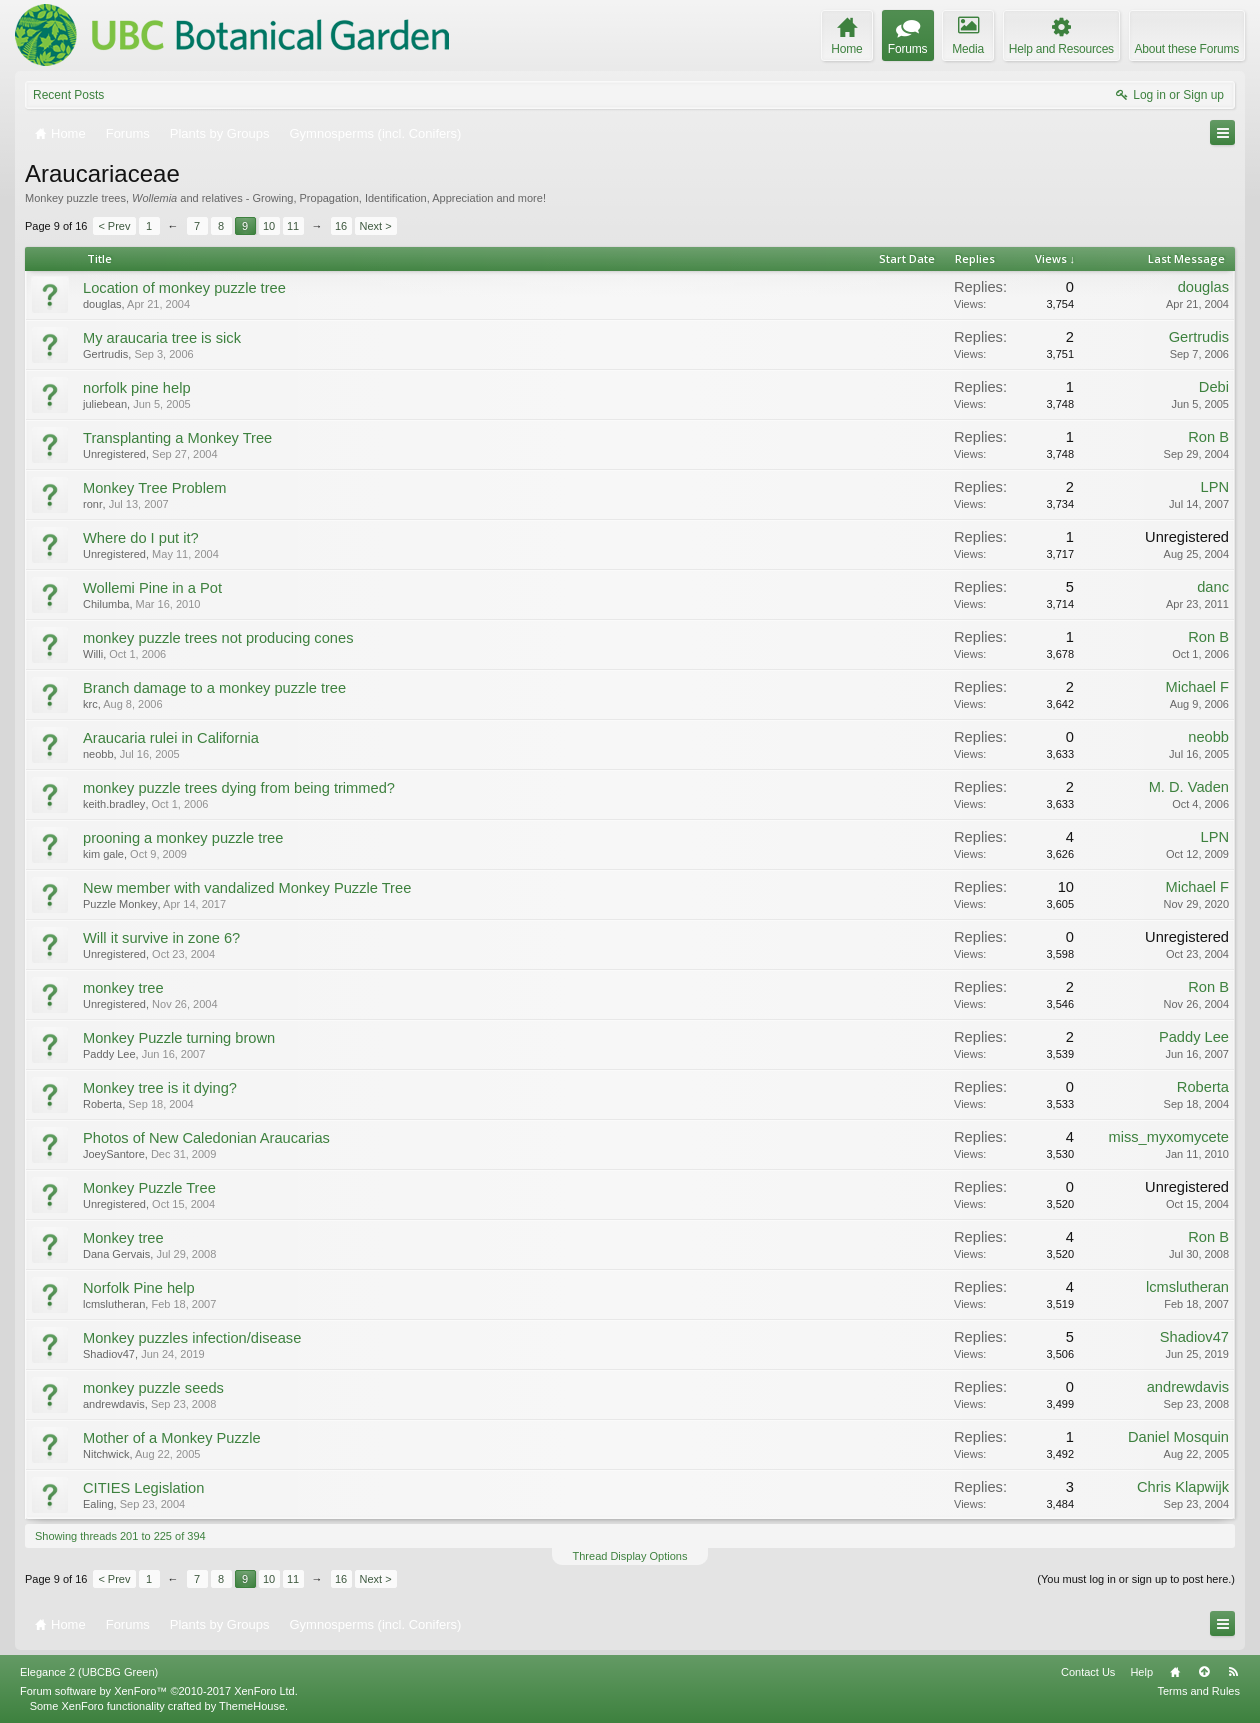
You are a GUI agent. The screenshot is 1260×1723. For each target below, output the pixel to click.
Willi (93, 654)
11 (293, 226)
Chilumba (106, 604)
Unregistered (114, 454)
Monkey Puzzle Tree (149, 1188)
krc (90, 704)
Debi (1214, 387)
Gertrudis (105, 354)
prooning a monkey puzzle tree (183, 838)
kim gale (103, 854)
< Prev (114, 226)
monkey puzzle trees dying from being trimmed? (239, 788)
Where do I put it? (141, 538)
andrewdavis (114, 1404)
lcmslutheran (114, 1304)
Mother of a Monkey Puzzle (172, 1438)
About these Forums (1187, 49)
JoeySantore (114, 1154)
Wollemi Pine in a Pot (152, 588)
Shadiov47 (109, 1354)
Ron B (1208, 437)
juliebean (105, 404)
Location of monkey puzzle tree (184, 288)
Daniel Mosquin (1178, 1437)
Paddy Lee (109, 1054)
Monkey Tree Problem (154, 488)
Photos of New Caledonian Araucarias (206, 1138)
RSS (1233, 1672)
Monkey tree (123, 1238)
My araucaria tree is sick (162, 338)
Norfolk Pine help (139, 1288)
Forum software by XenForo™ (159, 1691)
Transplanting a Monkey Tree (177, 438)
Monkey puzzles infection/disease (192, 1338)
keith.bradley (114, 804)
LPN (1214, 487)
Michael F (1197, 687)
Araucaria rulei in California (171, 738)
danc (1213, 587)
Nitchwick (106, 1454)
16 (341, 226)
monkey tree (123, 988)
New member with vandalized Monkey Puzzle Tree (247, 888)
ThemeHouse (252, 1706)
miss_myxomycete (1168, 1137)
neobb (98, 754)
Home (1175, 1672)
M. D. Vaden (1189, 787)
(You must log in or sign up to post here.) (1136, 1579)
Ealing (98, 1504)
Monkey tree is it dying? (160, 1088)
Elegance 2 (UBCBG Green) (89, 1672)
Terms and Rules (1198, 1691)
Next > (376, 226)
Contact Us (1088, 1672)
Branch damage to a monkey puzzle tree (214, 688)
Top (1204, 1672)
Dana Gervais (116, 1254)
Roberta (102, 1104)
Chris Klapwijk (1183, 1487)
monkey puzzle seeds (153, 1388)
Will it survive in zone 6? (161, 938)
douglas (102, 304)
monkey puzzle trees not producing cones (218, 638)
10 (269, 226)
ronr (93, 504)
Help (1141, 1672)
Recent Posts (68, 95)
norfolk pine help (137, 388)
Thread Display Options (630, 1556)
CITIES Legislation (143, 1488)
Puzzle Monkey (120, 904)
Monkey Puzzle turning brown (179, 1038)
